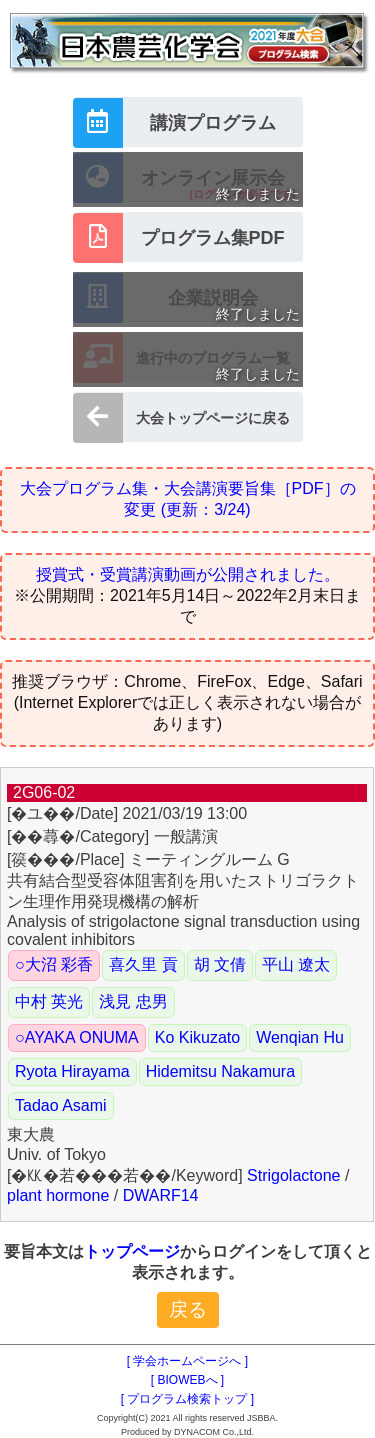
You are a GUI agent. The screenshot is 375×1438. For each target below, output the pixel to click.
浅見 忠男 (133, 1001)
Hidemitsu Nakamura (220, 1071)
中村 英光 (49, 1001)
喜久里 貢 (143, 964)
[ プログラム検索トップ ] (187, 1399)
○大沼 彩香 (54, 964)
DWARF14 (161, 1195)
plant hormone (58, 1195)
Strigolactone (293, 1175)
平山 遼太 (296, 964)
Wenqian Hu (300, 1037)
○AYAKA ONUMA (77, 1037)
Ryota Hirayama (72, 1071)
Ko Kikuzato (197, 1037)
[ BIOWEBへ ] (187, 1380)
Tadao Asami (61, 1105)
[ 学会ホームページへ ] (187, 1361)
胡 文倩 (220, 964)
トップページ (132, 1251)
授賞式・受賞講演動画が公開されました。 (188, 574)
